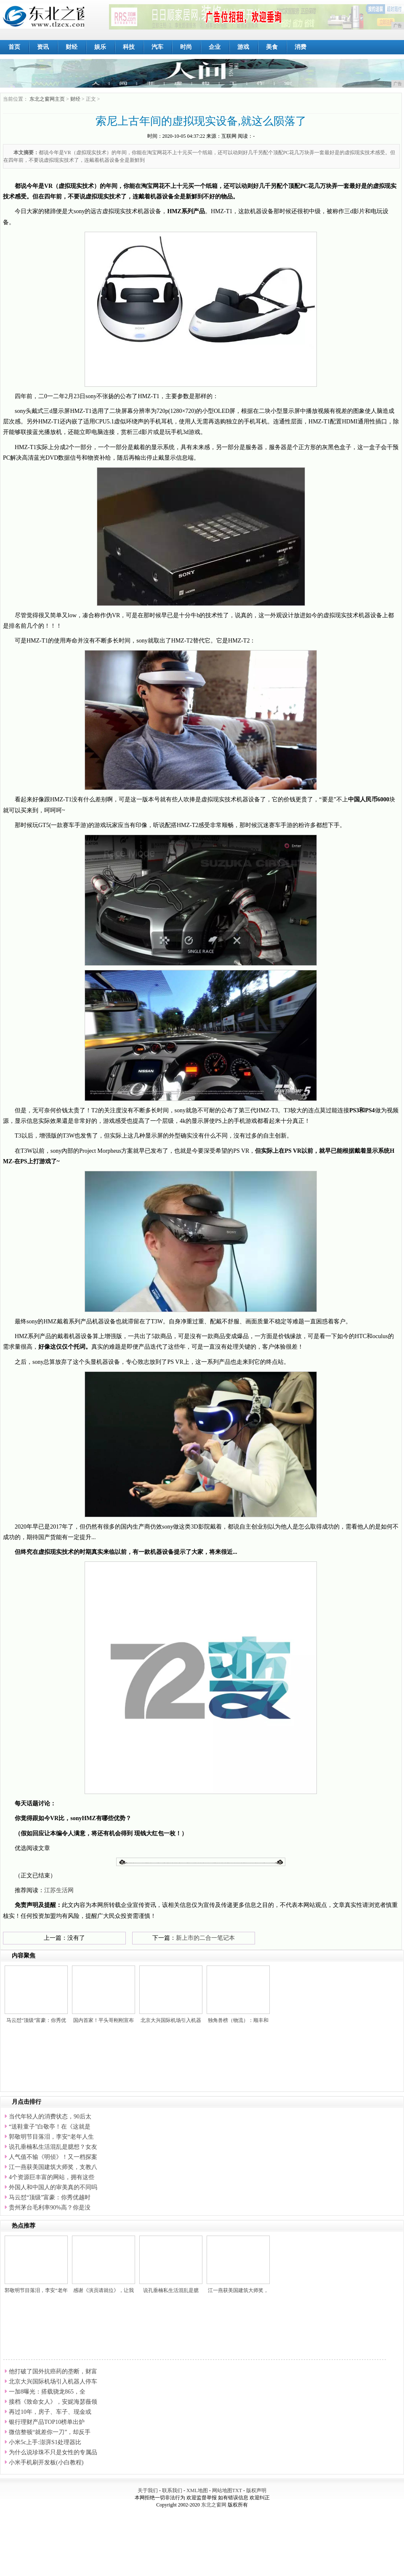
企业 (215, 47)
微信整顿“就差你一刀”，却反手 (49, 2432)
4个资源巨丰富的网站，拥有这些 (51, 2177)
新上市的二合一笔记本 (205, 1938)
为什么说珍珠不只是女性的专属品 (53, 2452)
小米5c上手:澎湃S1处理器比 (45, 2442)
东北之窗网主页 (47, 99)
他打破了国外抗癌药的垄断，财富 (53, 2371)
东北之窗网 (213, 2505)
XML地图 (197, 2490)
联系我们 (172, 2490)
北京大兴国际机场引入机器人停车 (53, 2381)
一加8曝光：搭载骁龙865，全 (47, 2392)
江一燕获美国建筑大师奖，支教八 (53, 2167)
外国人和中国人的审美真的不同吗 (53, 2187)
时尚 (186, 47)
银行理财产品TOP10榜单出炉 (47, 2422)
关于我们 (148, 2490)
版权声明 (256, 2490)
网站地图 (222, 2490)
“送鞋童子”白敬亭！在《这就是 (49, 2126)
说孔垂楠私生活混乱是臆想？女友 (53, 2147)
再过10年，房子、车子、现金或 (50, 2412)
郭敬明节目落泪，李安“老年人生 (51, 2137)
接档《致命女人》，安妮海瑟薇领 (53, 2402)
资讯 (43, 47)
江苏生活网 (59, 1890)
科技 (129, 47)
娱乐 (100, 47)
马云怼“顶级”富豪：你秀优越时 (49, 2197)
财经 (71, 47)
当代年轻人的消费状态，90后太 (50, 2116)
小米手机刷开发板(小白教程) (46, 2462)
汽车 (157, 47)
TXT (237, 2490)
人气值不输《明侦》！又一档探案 (53, 2157)
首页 (14, 47)
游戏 (243, 47)
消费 (300, 47)
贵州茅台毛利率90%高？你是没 (49, 2207)
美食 (272, 47)
